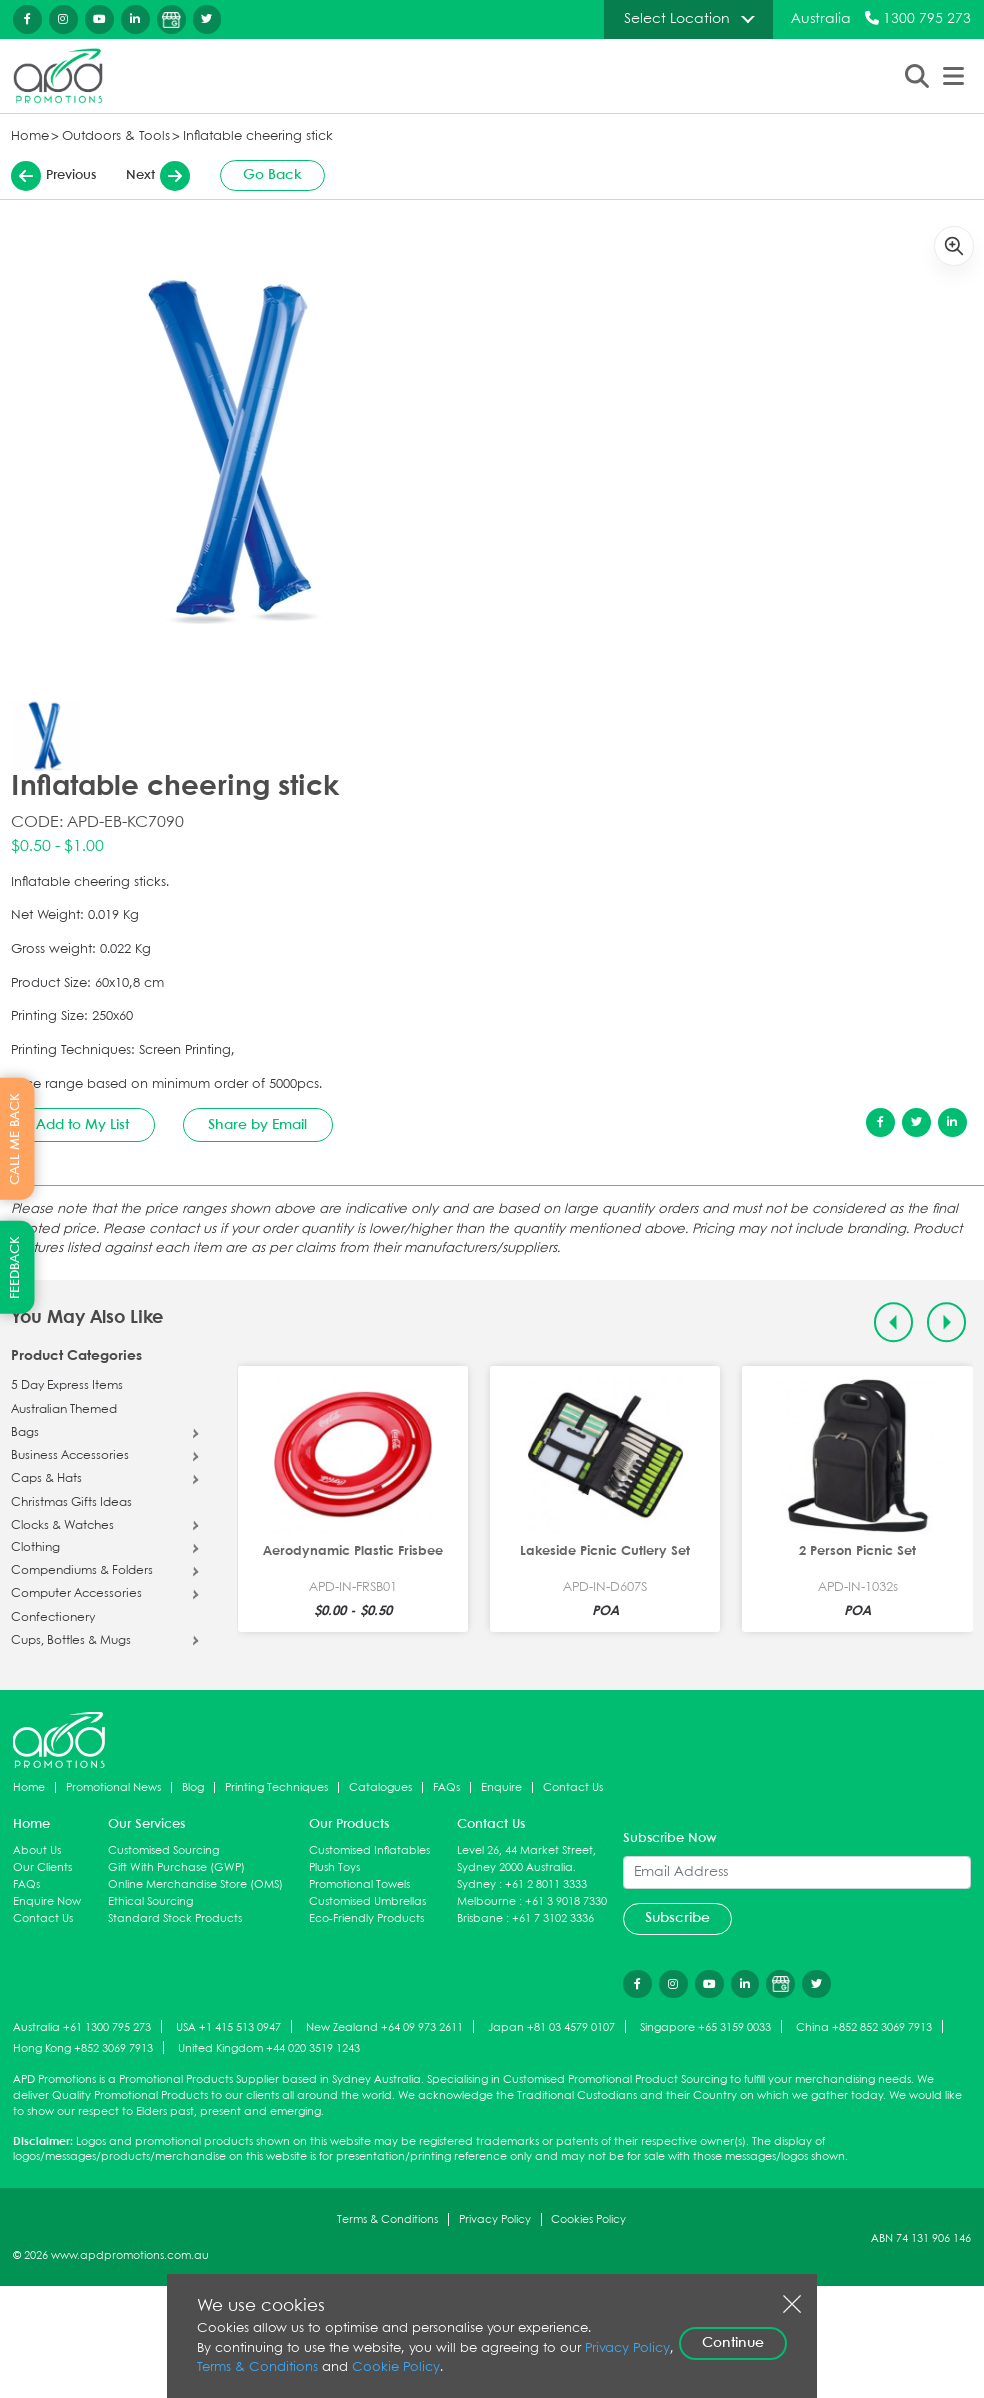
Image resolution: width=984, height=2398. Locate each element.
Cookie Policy (396, 2367)
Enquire (501, 1787)
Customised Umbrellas (367, 1901)
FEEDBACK (15, 1267)
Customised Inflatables (369, 1850)
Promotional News (113, 1787)
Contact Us (573, 1787)
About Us (37, 1850)
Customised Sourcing (163, 1850)
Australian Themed (64, 1410)
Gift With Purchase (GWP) (176, 1867)
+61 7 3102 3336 (553, 1918)
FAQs (446, 1787)
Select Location (677, 19)
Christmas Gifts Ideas (71, 1503)
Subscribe (677, 1918)
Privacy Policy (495, 2219)
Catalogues (380, 1787)
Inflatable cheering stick (258, 136)
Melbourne (486, 1901)
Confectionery (53, 1618)
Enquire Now (47, 1901)
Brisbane (480, 1918)
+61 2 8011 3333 (546, 1884)
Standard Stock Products (175, 1918)
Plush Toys (334, 1867)
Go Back (272, 175)
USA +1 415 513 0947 (228, 2027)
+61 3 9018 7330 (566, 1901)
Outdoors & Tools (116, 136)
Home (30, 136)
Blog (193, 1787)
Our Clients (42, 1867)
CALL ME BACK (15, 1139)
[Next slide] (946, 1322)
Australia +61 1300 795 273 (82, 2027)
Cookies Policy (588, 2219)
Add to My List (82, 1125)
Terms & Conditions (387, 2219)
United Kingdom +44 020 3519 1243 (269, 2048)
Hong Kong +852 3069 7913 (83, 2048)
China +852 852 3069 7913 (864, 2027)
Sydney (476, 1884)
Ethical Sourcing (150, 1901)
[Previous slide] (893, 1322)
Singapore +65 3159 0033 (705, 2027)
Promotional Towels (359, 1884)
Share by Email (257, 1125)
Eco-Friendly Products (366, 1918)
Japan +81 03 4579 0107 (551, 2027)
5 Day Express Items (67, 1386)
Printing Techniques (276, 1787)
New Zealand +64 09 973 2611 (384, 2027)
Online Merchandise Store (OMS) (195, 1884)
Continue (733, 2343)
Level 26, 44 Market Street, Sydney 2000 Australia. (526, 1859)
